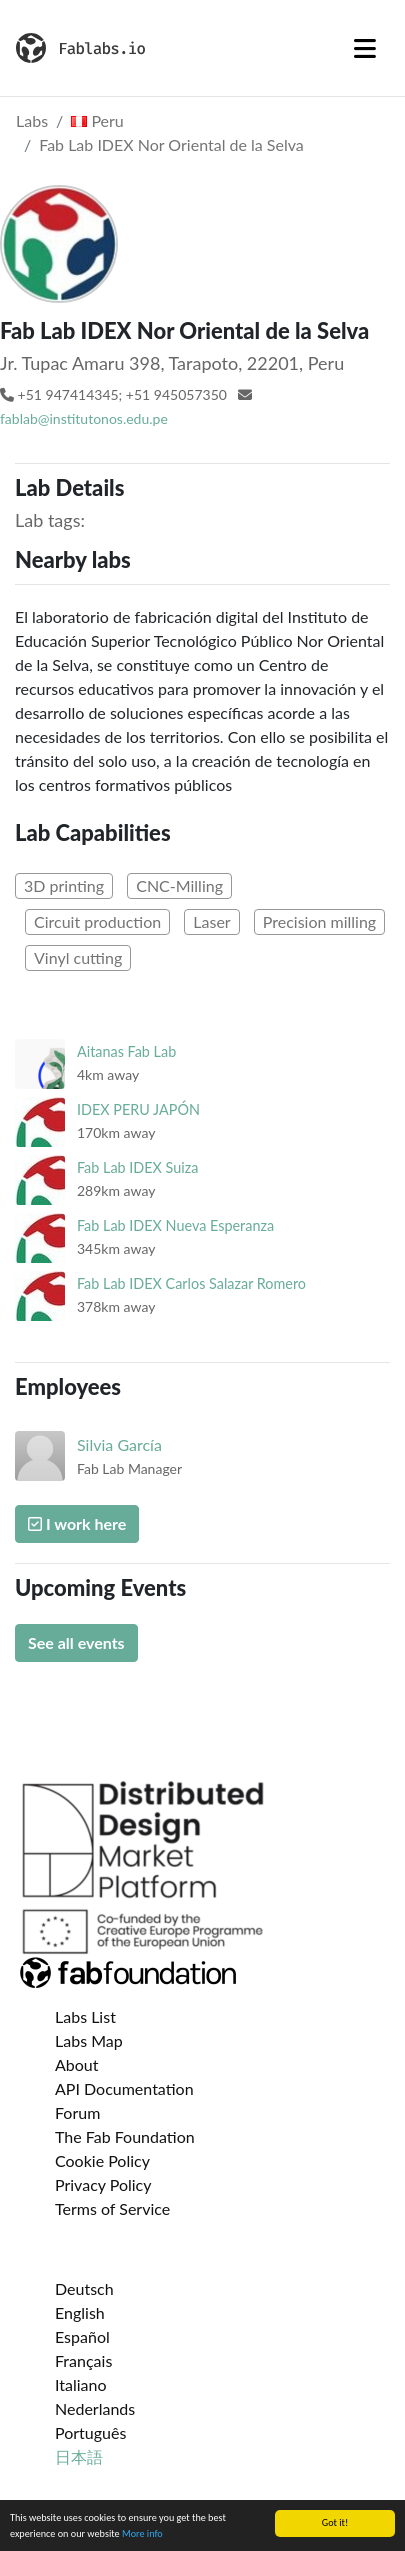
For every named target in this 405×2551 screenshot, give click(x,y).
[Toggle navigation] (365, 48)
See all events (76, 1642)
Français (83, 2360)
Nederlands (95, 2408)
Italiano (81, 2384)
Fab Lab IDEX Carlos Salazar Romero (191, 1283)
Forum (77, 2112)
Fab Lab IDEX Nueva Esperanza (175, 1225)
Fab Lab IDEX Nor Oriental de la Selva (171, 144)
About (77, 2064)
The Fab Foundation (125, 2136)
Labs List (85, 2016)
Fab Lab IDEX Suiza (137, 1167)
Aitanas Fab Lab (126, 1051)
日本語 (79, 2456)
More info (142, 2534)
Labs (32, 120)
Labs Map (89, 2040)
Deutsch (84, 2288)
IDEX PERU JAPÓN (138, 1109)
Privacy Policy (103, 2184)
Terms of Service (112, 2208)
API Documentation (124, 2088)
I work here (77, 1523)
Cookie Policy (102, 2160)
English (80, 2312)
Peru (97, 120)
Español (82, 2336)
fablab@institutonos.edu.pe (84, 418)
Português (90, 2432)
